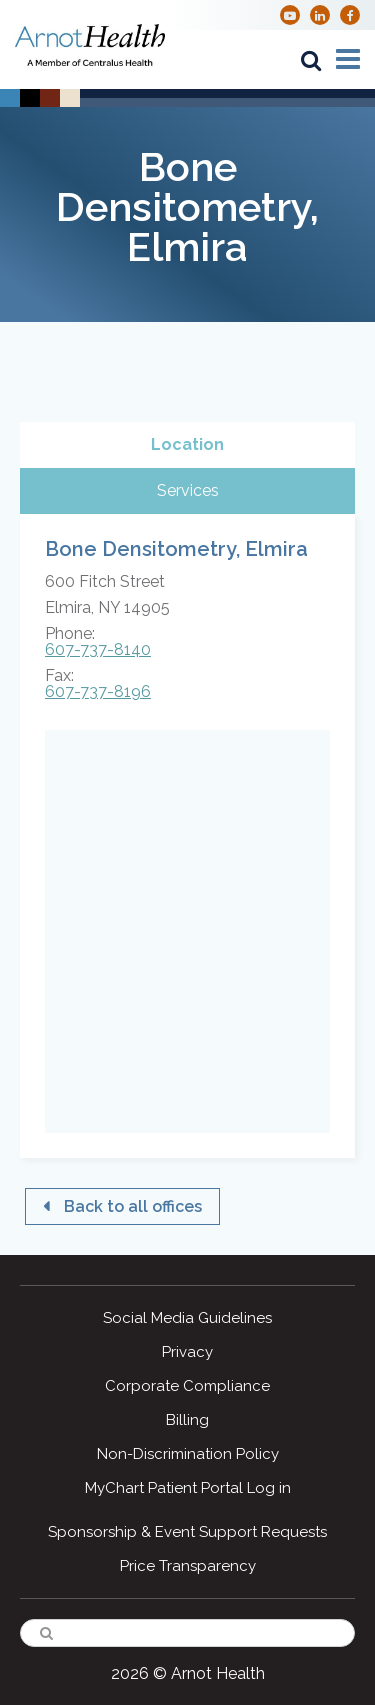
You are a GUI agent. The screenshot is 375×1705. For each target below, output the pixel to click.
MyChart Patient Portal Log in (188, 1488)
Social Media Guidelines (187, 1318)
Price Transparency (188, 1566)
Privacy (187, 1352)
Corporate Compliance (187, 1386)
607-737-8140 (98, 650)
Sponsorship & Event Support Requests (187, 1532)
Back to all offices (133, 1206)
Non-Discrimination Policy (188, 1454)
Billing (187, 1420)
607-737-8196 (98, 692)
